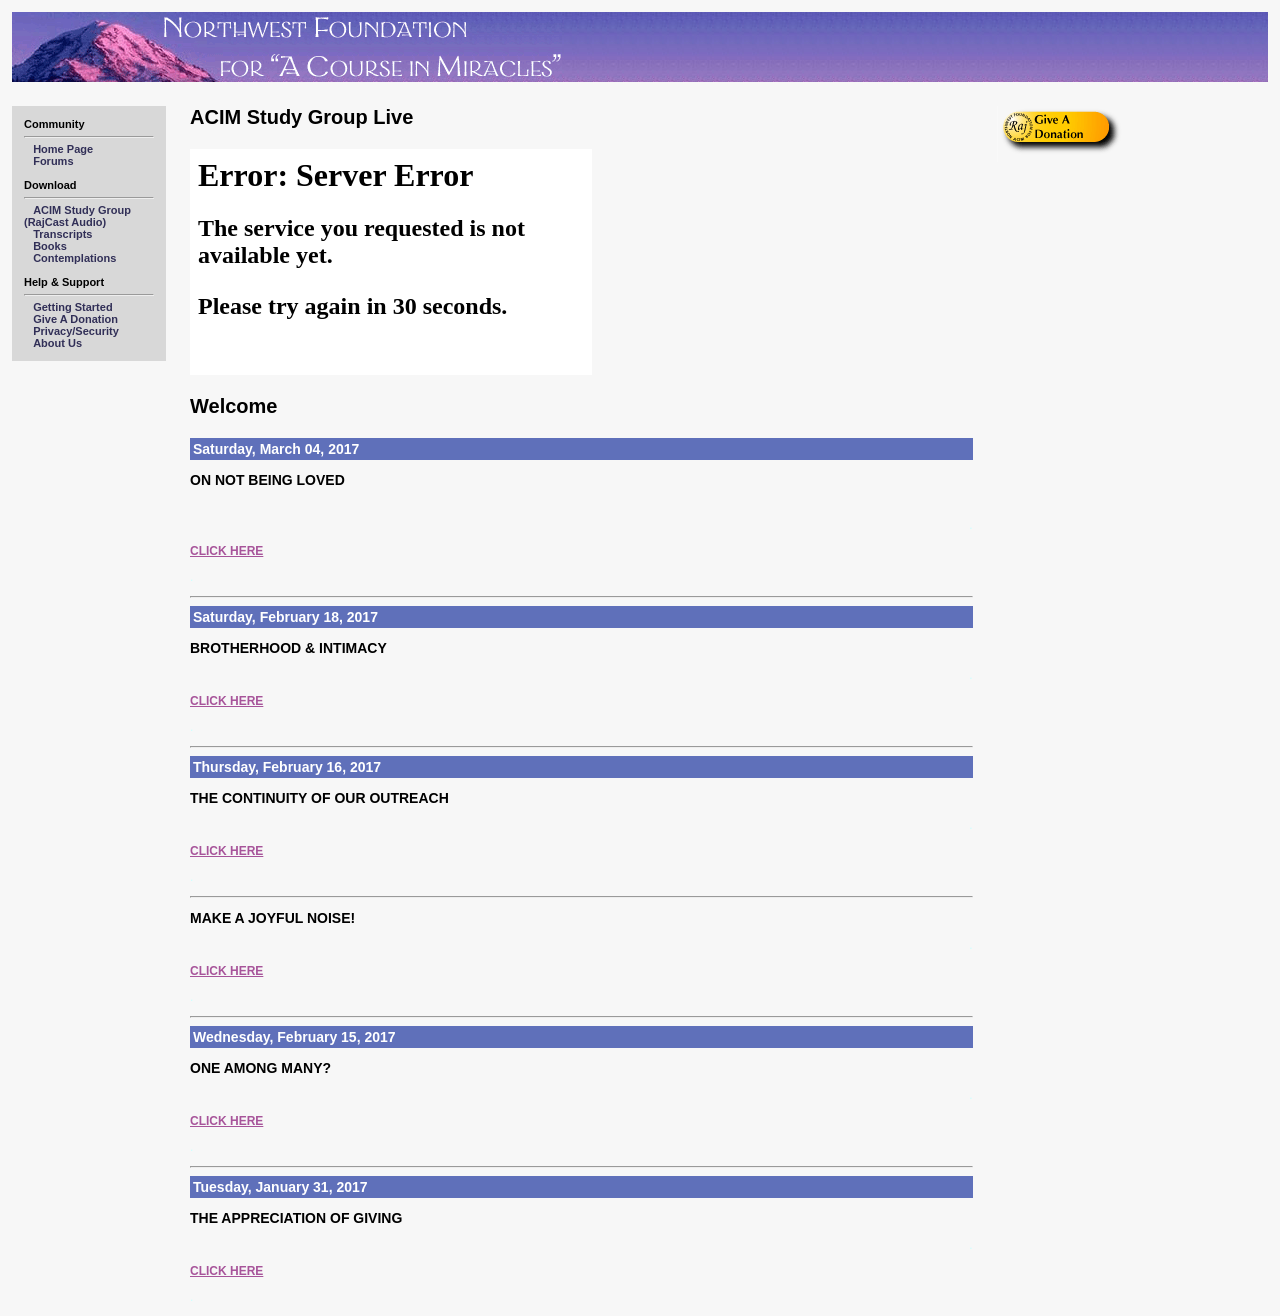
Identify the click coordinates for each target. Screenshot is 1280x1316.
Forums (53, 161)
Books (50, 246)
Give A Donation (75, 319)
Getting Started (72, 307)
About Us (57, 343)
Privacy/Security (76, 331)
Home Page (63, 149)
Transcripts (62, 234)
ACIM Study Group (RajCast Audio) (83, 216)
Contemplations (74, 258)
